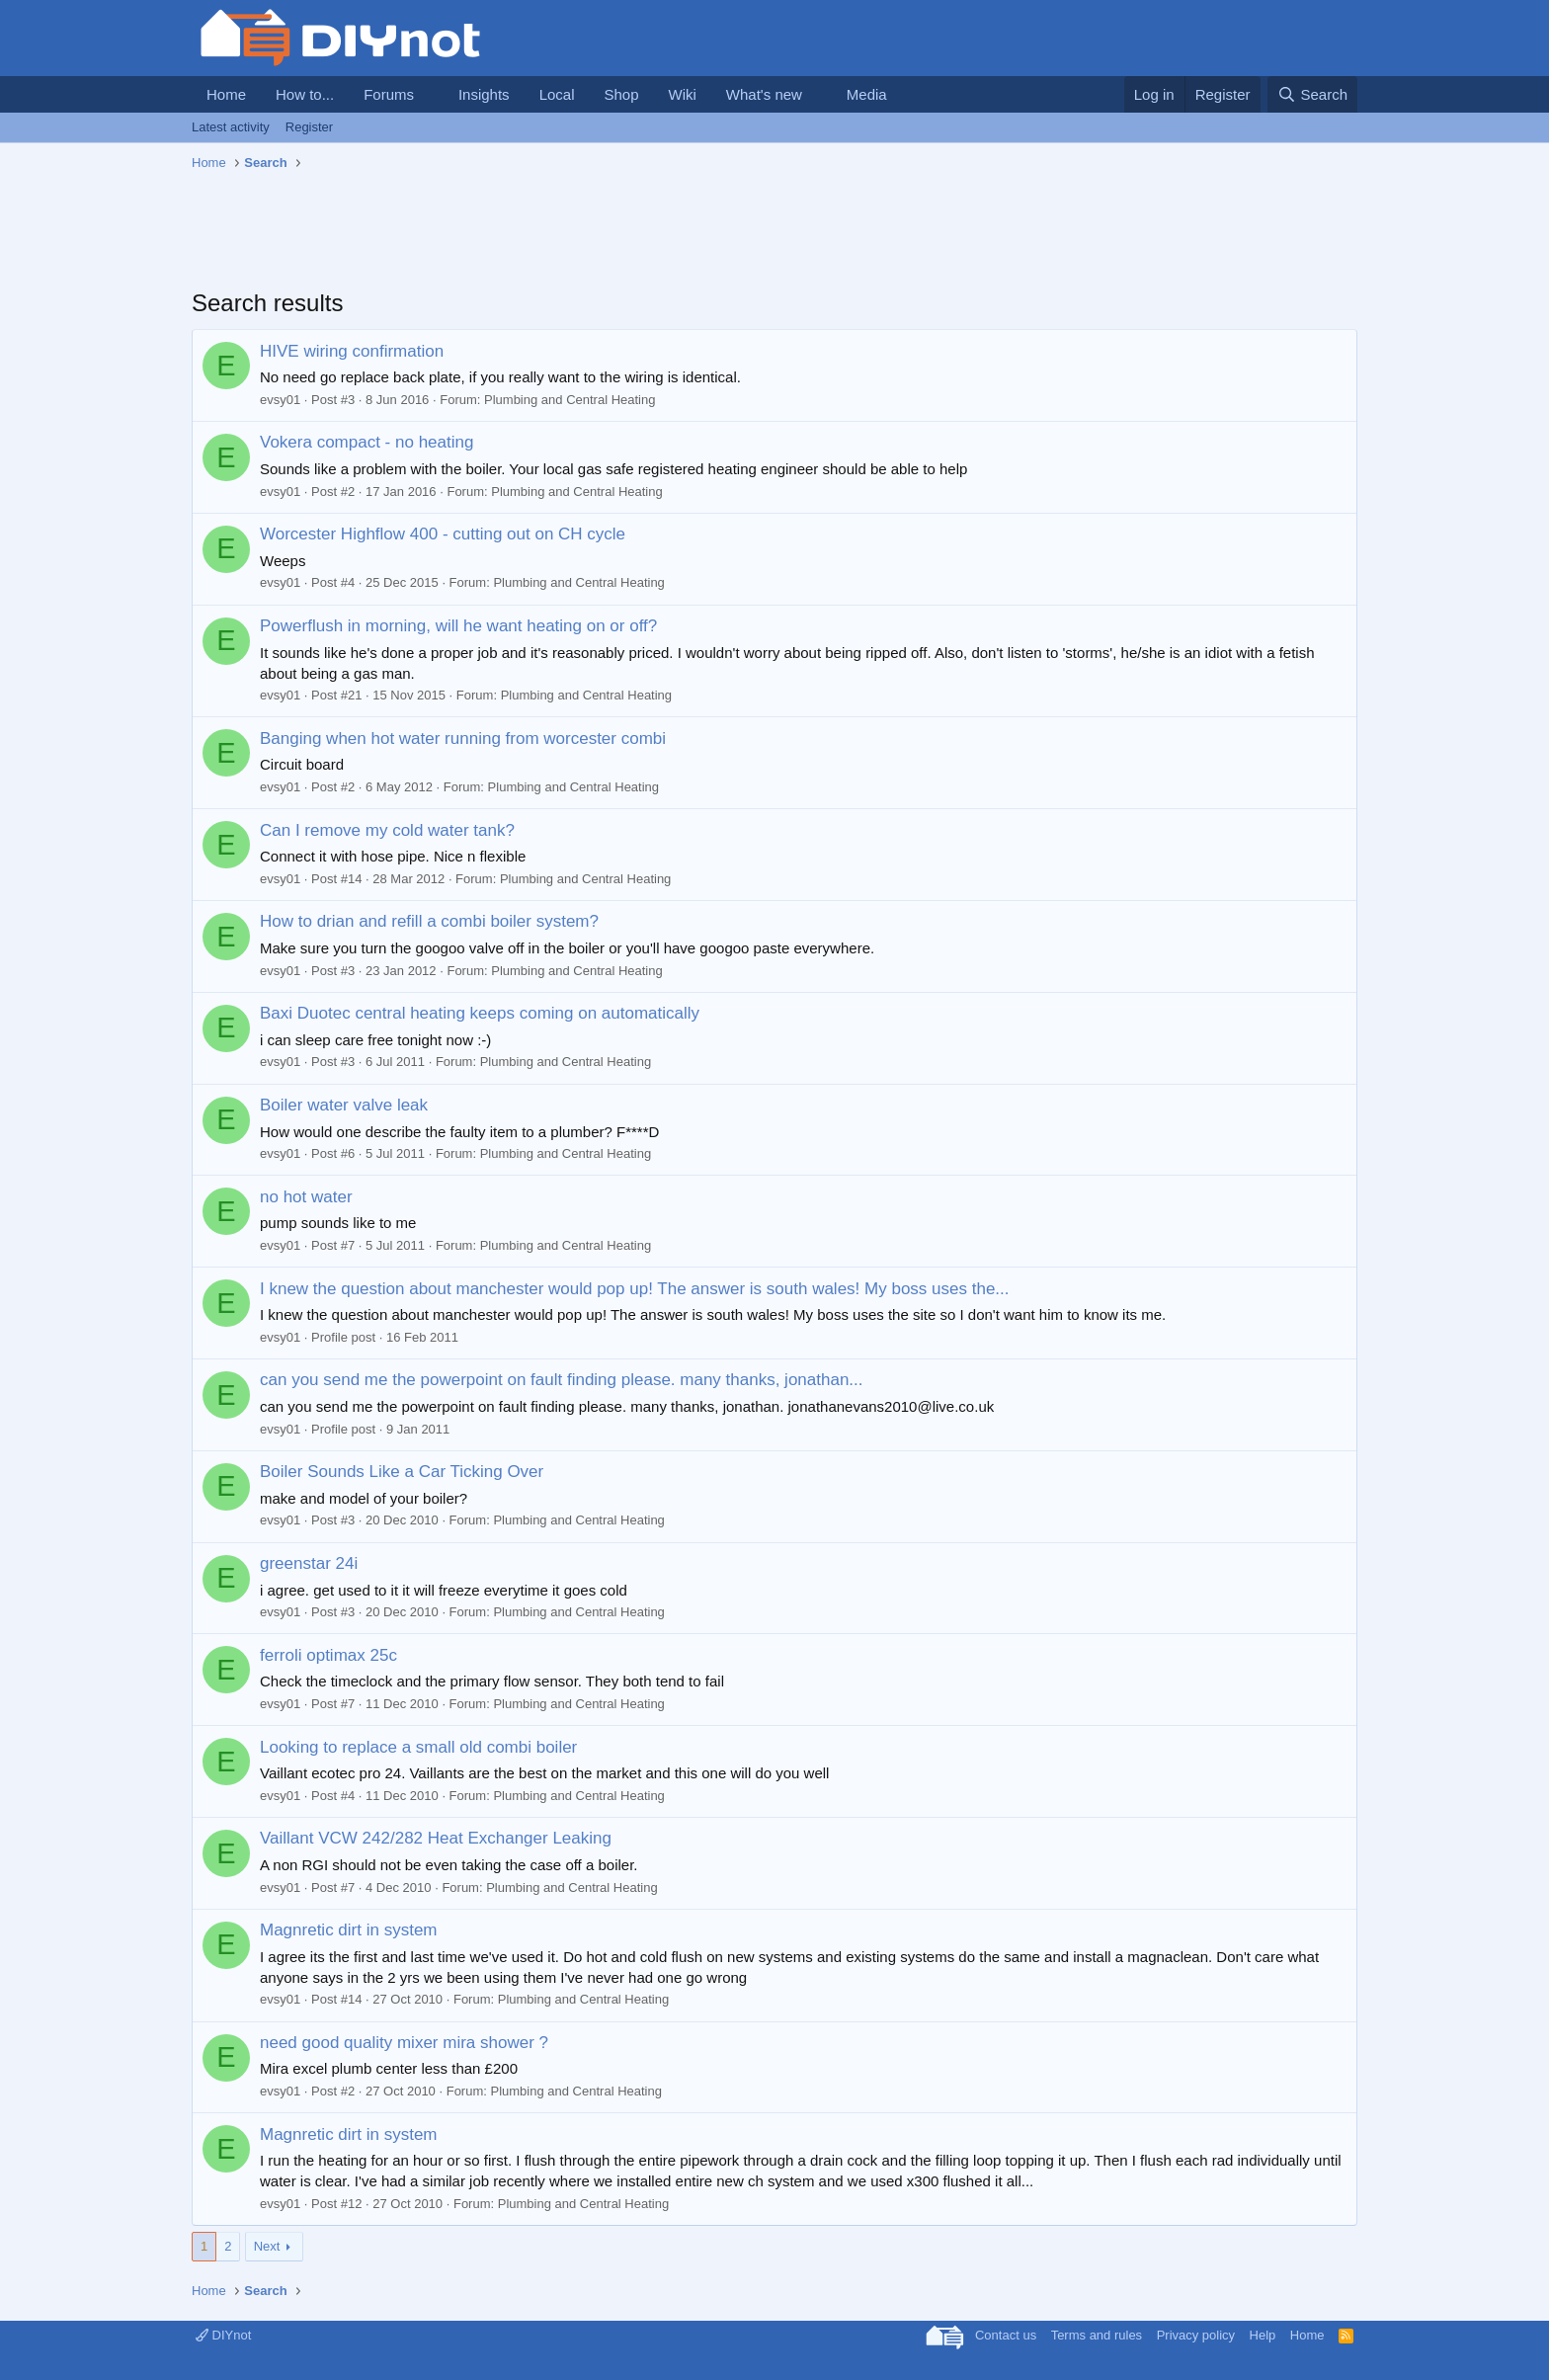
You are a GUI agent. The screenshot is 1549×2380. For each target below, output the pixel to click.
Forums (389, 94)
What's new (764, 94)
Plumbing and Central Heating (569, 399)
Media (867, 94)
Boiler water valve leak (344, 1105)
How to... (305, 94)
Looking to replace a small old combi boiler (418, 1747)
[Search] (1312, 94)
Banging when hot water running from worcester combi (463, 738)
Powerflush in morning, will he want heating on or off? (458, 625)
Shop (621, 94)
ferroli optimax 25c (328, 1655)
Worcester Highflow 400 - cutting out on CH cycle (442, 534)
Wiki (682, 94)
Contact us (1005, 2335)
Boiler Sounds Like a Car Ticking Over (401, 1471)
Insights (484, 94)
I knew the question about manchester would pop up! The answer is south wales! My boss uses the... (635, 1288)
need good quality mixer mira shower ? (404, 2042)
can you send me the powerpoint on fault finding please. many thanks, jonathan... (561, 1379)
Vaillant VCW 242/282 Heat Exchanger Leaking (435, 1838)
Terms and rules (1096, 2335)
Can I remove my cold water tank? (387, 830)
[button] (430, 94)
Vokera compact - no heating (366, 442)
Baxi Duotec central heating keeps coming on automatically (479, 1013)
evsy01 (280, 399)
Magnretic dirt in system (349, 1930)
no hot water (306, 1197)
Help (1263, 2335)
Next (267, 2246)
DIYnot (223, 2335)
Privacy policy (1196, 2335)
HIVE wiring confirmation (352, 351)
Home (226, 94)
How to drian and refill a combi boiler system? (429, 921)
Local (557, 94)
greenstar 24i (309, 1563)
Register (309, 127)
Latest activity (231, 127)
